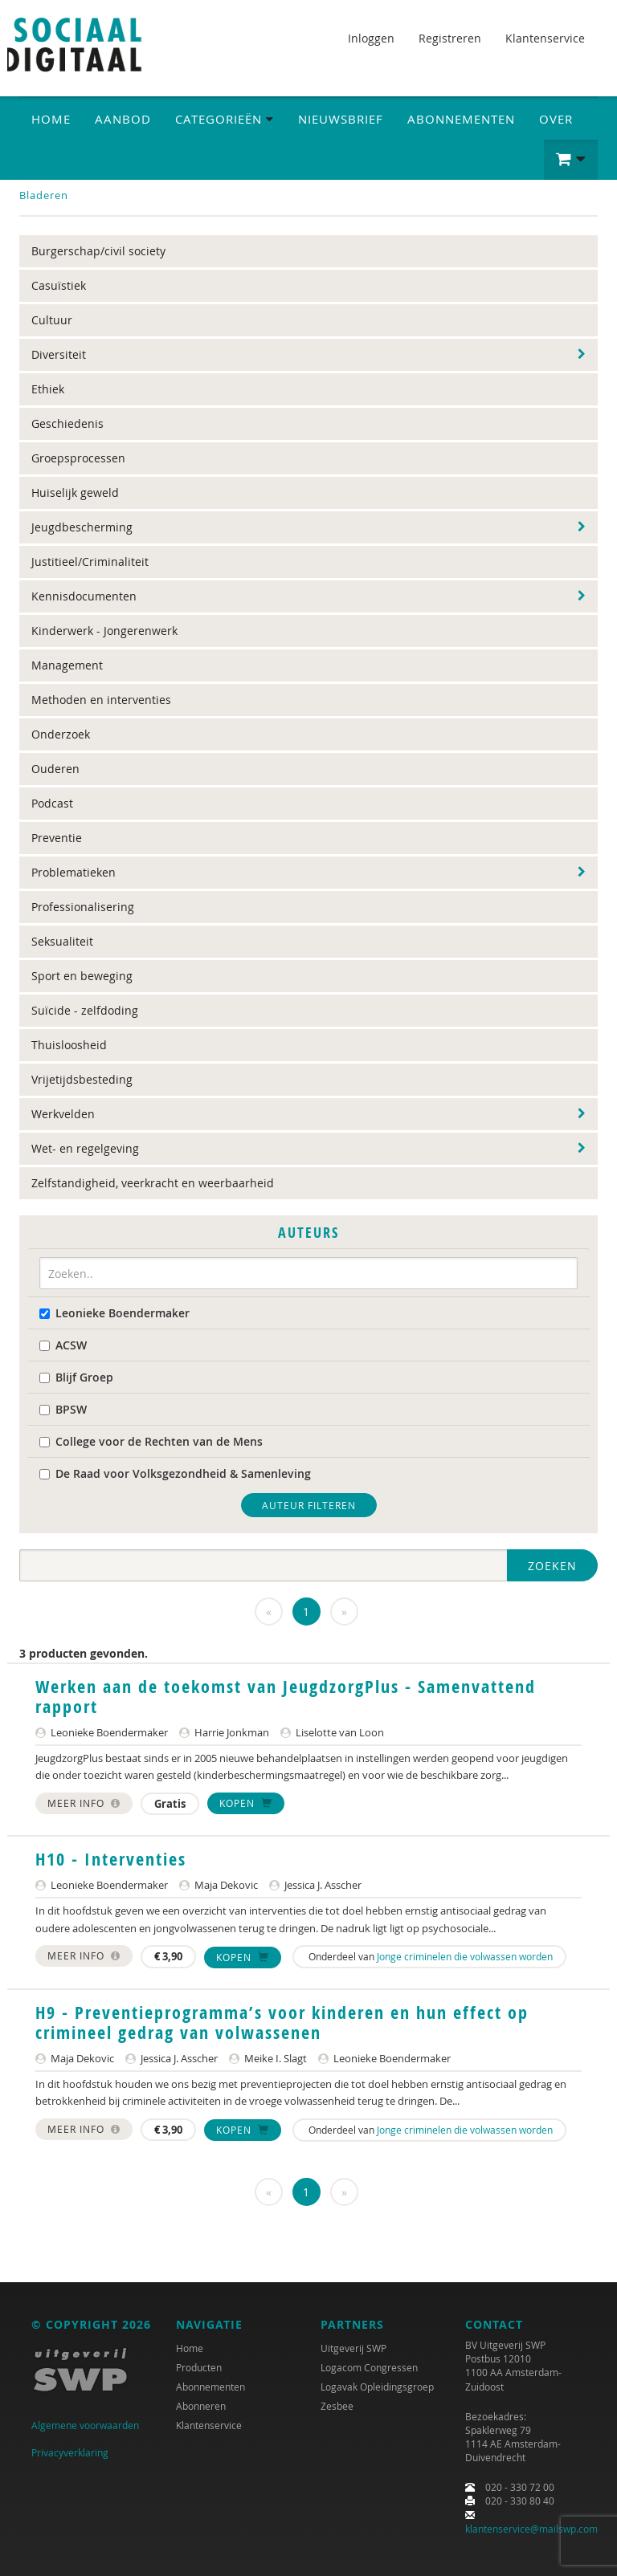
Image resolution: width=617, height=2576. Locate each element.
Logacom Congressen (369, 2367)
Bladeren (43, 195)
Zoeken (552, 1565)
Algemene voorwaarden (85, 2425)
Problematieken (73, 872)
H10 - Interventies (110, 1859)
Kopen (245, 1803)
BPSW (63, 1409)
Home (51, 119)
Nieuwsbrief (340, 119)
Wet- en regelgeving (85, 1148)
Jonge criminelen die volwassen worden (465, 1956)
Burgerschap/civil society (98, 250)
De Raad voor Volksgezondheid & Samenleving (175, 1473)
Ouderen (55, 768)
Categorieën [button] (224, 119)
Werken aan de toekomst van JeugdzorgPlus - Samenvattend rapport (285, 1696)
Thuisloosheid (69, 1044)
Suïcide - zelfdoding (84, 1010)
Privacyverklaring (69, 2452)
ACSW (63, 1345)
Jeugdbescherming (82, 527)
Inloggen (371, 38)
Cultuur (51, 320)
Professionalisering (82, 906)
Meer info (84, 1803)
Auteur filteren (309, 1505)
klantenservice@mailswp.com (531, 2528)
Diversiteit (58, 354)
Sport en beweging (82, 975)
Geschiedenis (67, 423)
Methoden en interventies (101, 699)
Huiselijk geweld (75, 492)
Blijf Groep (76, 1377)
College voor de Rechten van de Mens (151, 1441)
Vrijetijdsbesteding (82, 1079)
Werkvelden (63, 1113)
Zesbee (337, 2405)
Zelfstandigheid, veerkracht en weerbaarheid (152, 1182)
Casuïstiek (58, 285)
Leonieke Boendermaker (114, 1313)
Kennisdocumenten (84, 596)
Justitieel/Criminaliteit (90, 561)
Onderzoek (60, 734)
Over (556, 119)
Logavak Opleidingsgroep (377, 2386)
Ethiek (47, 389)
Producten (199, 2367)
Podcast (52, 803)
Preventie (56, 837)
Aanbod (123, 119)
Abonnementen (461, 119)
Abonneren (201, 2405)
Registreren (450, 38)
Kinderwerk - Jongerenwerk (104, 630)
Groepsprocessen (78, 458)
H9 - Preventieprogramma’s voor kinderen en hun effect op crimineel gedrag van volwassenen (282, 2022)
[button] (571, 160)
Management (67, 665)
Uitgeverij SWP (353, 2348)
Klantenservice (545, 38)
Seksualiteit (62, 941)
